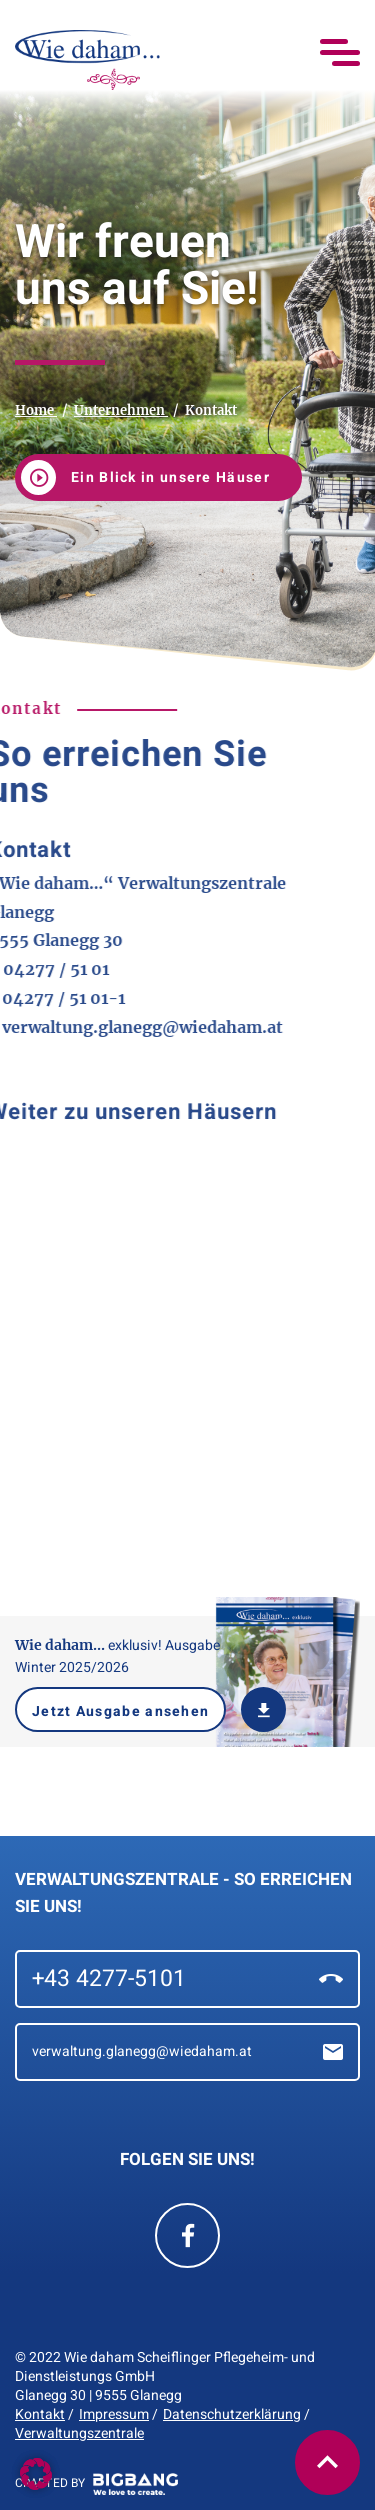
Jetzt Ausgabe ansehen (120, 1711)
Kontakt (40, 2414)
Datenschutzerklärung (232, 2414)
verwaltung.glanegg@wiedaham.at (187, 2052)
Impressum (114, 2414)
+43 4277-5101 (187, 1979)
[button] (327, 2462)
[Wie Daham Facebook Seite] (187, 2235)
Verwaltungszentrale (79, 2433)
